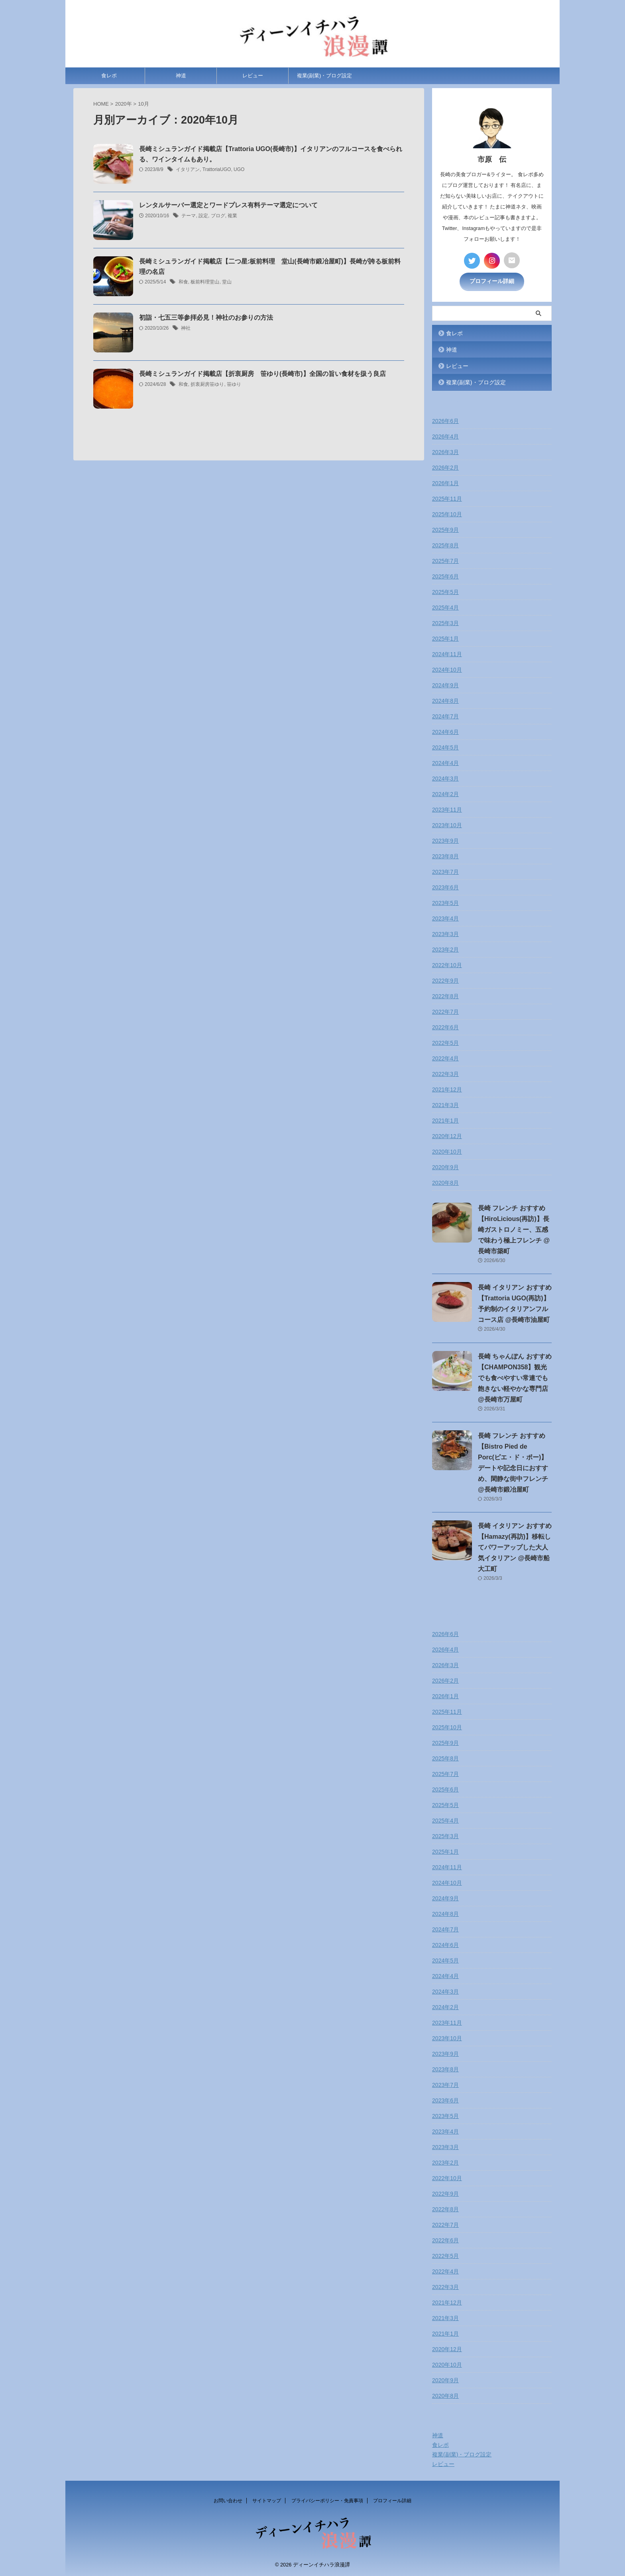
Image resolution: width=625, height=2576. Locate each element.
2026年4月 (445, 436)
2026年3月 (445, 452)
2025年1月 (445, 638)
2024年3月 (445, 778)
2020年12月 (447, 1136)
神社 (186, 328)
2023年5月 (445, 903)
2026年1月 (445, 483)
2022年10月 (447, 965)
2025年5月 (445, 592)
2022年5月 (445, 1043)
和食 (183, 282)
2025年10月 (447, 514)
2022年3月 (445, 1074)
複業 (232, 216)
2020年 (123, 104)
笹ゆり (234, 384)
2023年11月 (447, 809)
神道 (181, 76)
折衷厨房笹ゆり (207, 384)
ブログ (218, 216)
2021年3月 (445, 1105)
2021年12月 (447, 1089)
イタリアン (188, 170)
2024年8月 (445, 701)
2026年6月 (445, 421)
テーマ (188, 216)
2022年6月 (445, 1027)
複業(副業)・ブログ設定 (324, 76)
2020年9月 (445, 1167)
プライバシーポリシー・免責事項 (327, 2500)
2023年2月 (445, 949)
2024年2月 (445, 794)
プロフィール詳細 (492, 281)
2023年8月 (445, 856)
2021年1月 (445, 1120)
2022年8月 (445, 996)
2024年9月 (445, 685)
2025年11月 (447, 499)
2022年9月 (445, 980)
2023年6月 (445, 887)
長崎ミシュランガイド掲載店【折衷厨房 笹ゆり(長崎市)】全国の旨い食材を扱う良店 (262, 374)
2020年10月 (447, 1151)
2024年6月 (445, 732)
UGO (239, 170)
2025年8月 (445, 545)
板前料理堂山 (205, 282)
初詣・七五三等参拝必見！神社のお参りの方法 (206, 318)
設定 (203, 216)
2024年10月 (447, 670)
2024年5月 (445, 747)
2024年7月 (445, 716)
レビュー (252, 76)
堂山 (227, 282)
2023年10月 (447, 825)
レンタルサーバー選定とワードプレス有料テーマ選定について (228, 205)
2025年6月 (445, 576)
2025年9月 (445, 530)
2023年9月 (445, 841)
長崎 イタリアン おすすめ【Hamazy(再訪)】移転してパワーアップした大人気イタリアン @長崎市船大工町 (515, 1547)
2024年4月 (445, 763)
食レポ (109, 76)
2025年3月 (445, 623)
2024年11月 (447, 654)
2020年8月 (445, 1183)
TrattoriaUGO (216, 170)
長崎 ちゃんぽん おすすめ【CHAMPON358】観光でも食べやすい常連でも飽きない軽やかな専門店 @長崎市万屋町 (515, 1377)
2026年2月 (445, 467)
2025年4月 (445, 607)
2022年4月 (445, 1058)
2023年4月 (445, 918)
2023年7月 (445, 872)
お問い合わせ (228, 2500)
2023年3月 (445, 934)
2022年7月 (445, 1012)
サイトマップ (266, 2500)
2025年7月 (445, 561)
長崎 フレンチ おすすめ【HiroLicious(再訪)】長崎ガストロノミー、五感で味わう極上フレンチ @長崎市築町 (514, 1230)
